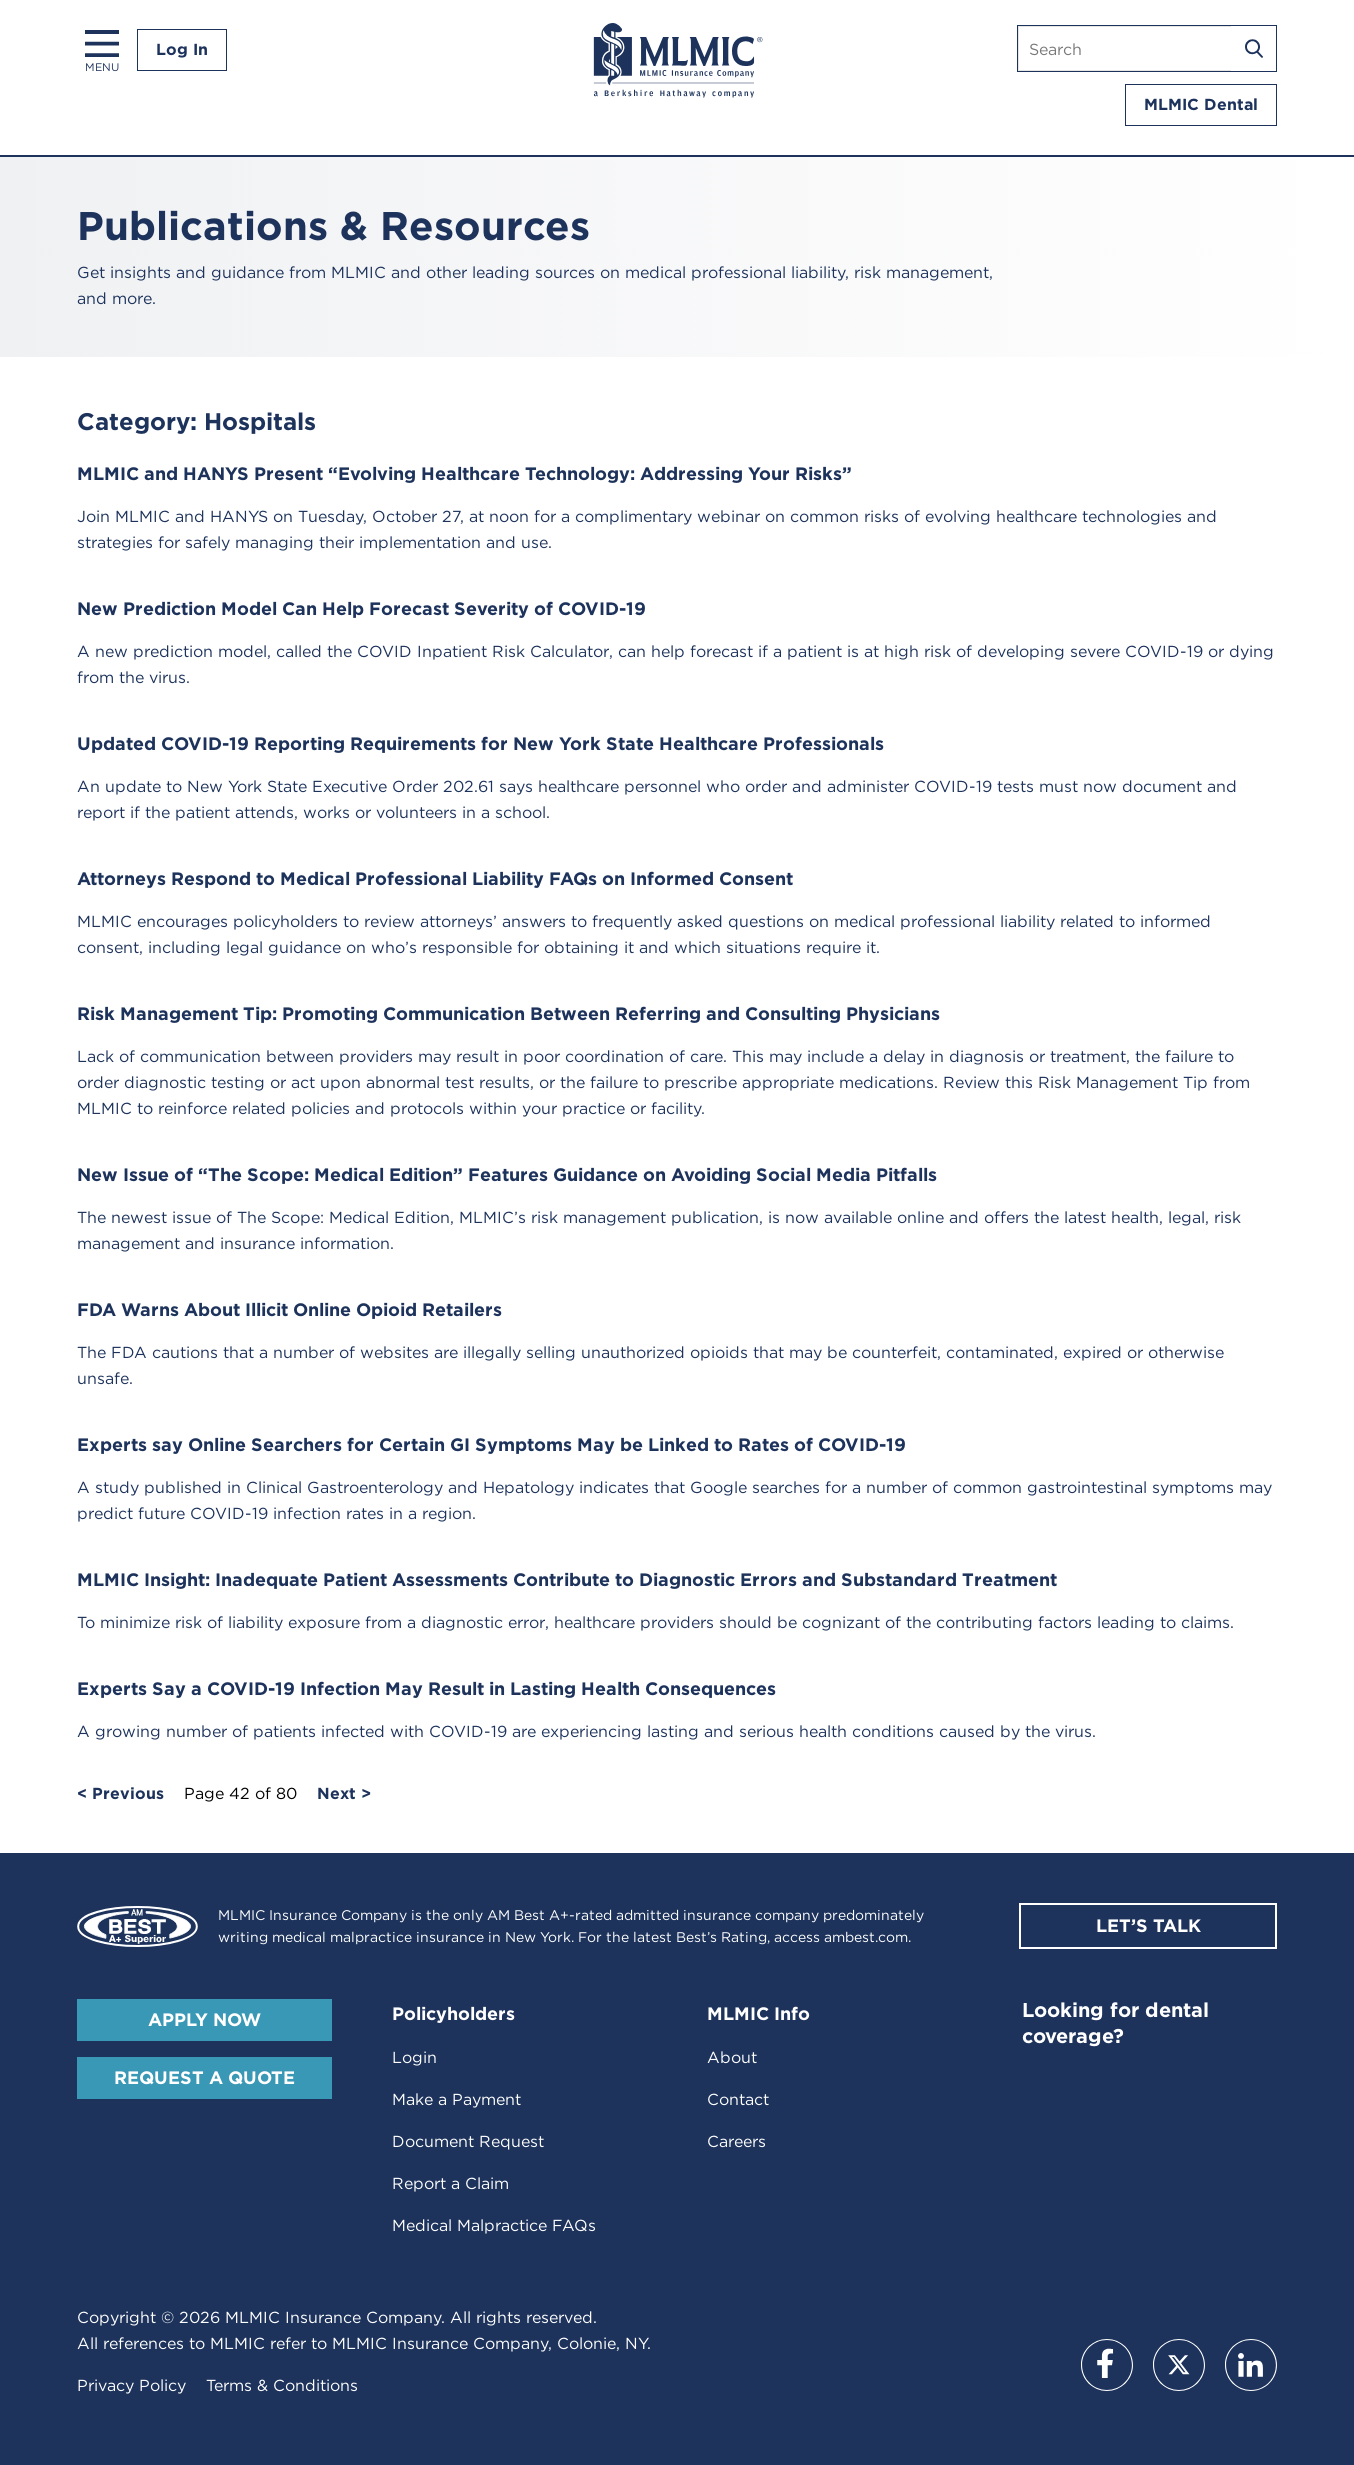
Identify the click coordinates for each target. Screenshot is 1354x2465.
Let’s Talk (1148, 1925)
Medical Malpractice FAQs (494, 2225)
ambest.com (866, 1937)
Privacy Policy (131, 2385)
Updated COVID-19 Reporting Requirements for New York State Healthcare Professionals (480, 743)
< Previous (120, 1794)
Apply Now (204, 2019)
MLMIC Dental (1201, 104)
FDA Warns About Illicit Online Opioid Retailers (289, 1309)
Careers (736, 2141)
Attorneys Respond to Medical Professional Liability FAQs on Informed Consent (435, 878)
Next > (344, 1794)
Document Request (468, 2141)
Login (414, 2057)
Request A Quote (204, 2077)
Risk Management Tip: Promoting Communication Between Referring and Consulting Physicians (508, 1013)
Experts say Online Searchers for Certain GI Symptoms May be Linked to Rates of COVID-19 (491, 1444)
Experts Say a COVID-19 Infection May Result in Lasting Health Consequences (426, 1688)
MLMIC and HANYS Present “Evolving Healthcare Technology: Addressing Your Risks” (464, 473)
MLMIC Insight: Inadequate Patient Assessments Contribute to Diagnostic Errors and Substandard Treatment (567, 1579)
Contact (738, 2099)
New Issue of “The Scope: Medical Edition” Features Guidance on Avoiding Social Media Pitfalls (507, 1174)
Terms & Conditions (282, 2385)
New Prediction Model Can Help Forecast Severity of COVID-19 (361, 608)
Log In (182, 49)
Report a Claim (450, 2183)
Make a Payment (456, 2099)
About (732, 2057)
